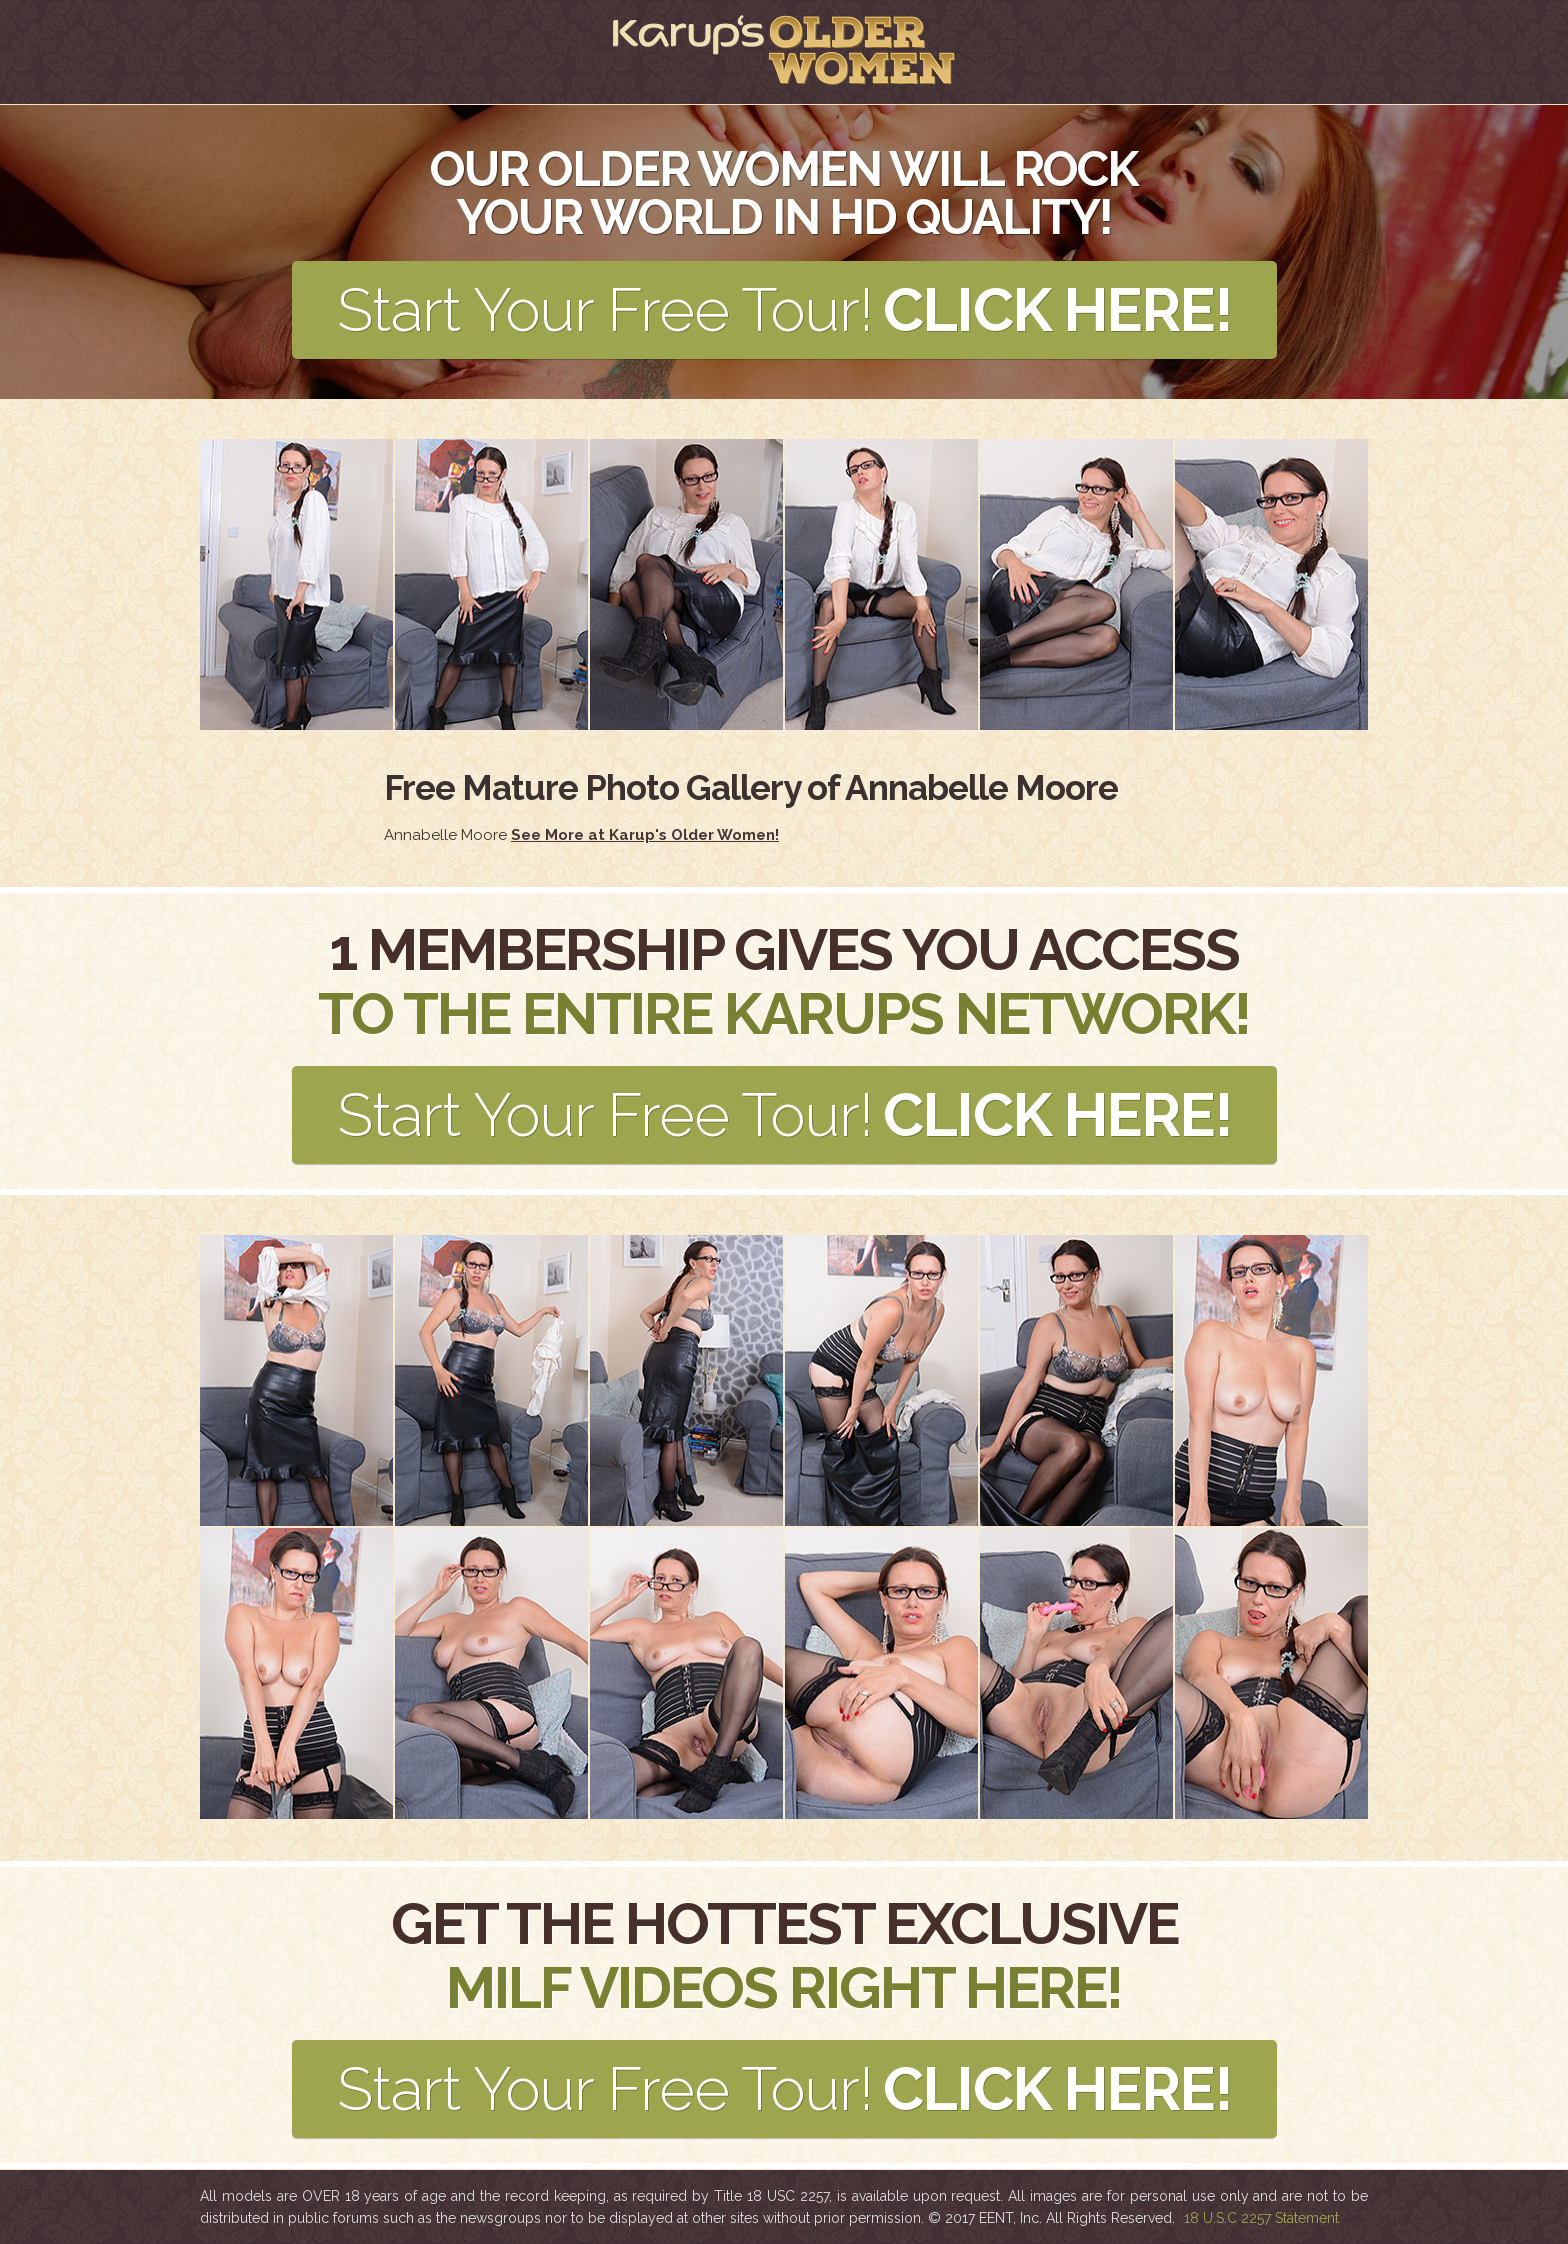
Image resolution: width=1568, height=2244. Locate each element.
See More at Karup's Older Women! (645, 835)
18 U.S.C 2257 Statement (1261, 2218)
